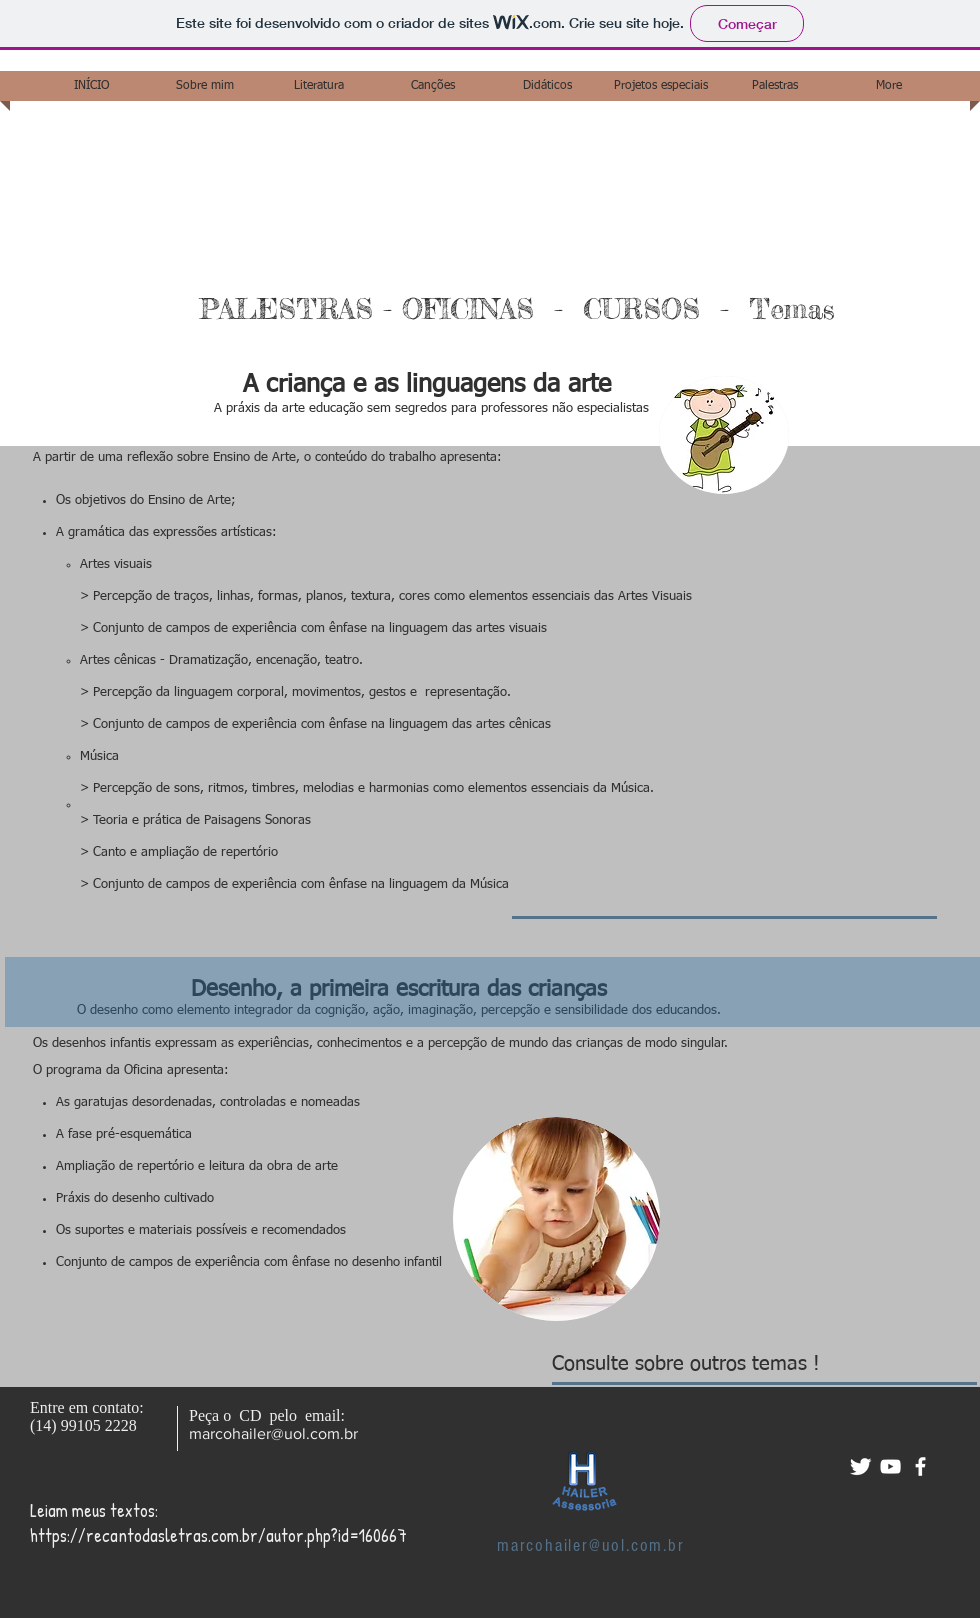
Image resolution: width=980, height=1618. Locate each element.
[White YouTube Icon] (890, 1466)
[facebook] (920, 1466)
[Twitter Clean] (860, 1466)
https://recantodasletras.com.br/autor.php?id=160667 (218, 1535)
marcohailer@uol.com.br (273, 1433)
